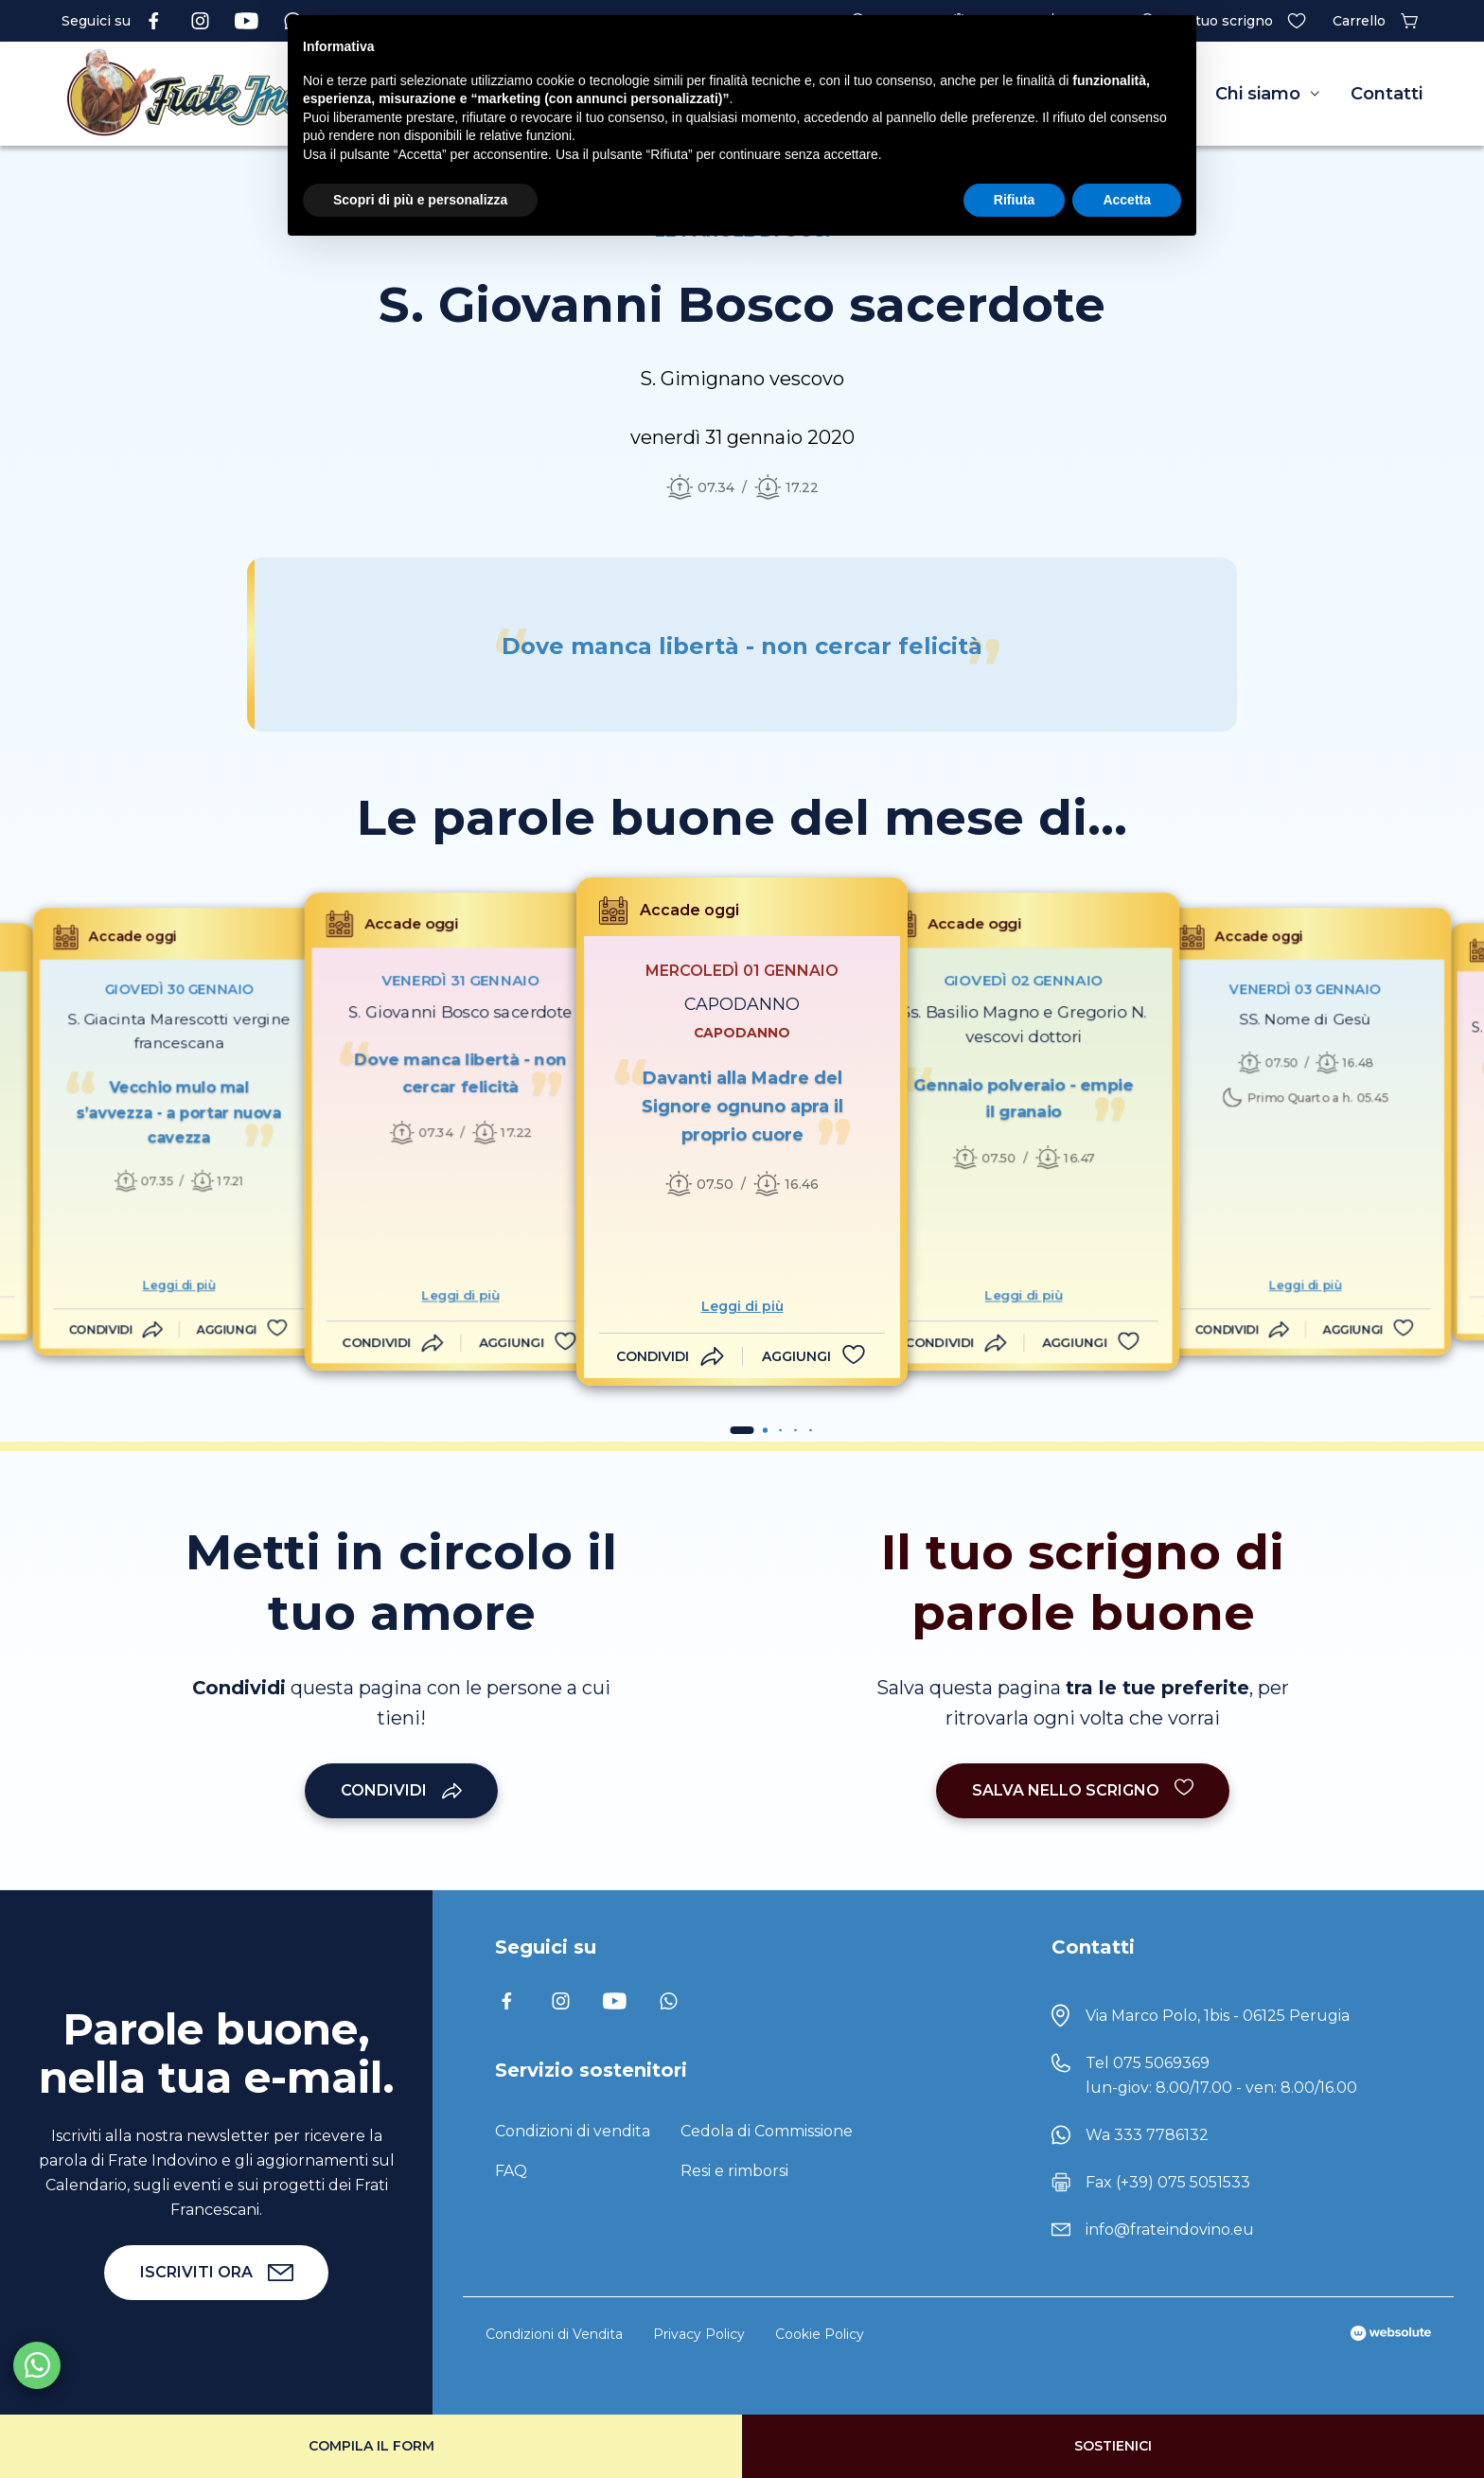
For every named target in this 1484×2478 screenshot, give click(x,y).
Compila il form (371, 2445)
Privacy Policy (699, 2334)
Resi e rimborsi (734, 2171)
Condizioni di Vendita (554, 2334)
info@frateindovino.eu (1170, 2230)
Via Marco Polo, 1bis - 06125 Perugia (1218, 2016)
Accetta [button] (1127, 199)
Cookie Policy (819, 2334)
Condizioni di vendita (572, 2131)
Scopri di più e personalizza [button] (420, 199)
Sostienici (1113, 2445)
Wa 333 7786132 (1147, 2135)
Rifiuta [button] (1014, 199)
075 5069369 (1161, 2063)
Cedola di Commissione (766, 2131)
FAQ (511, 2171)
